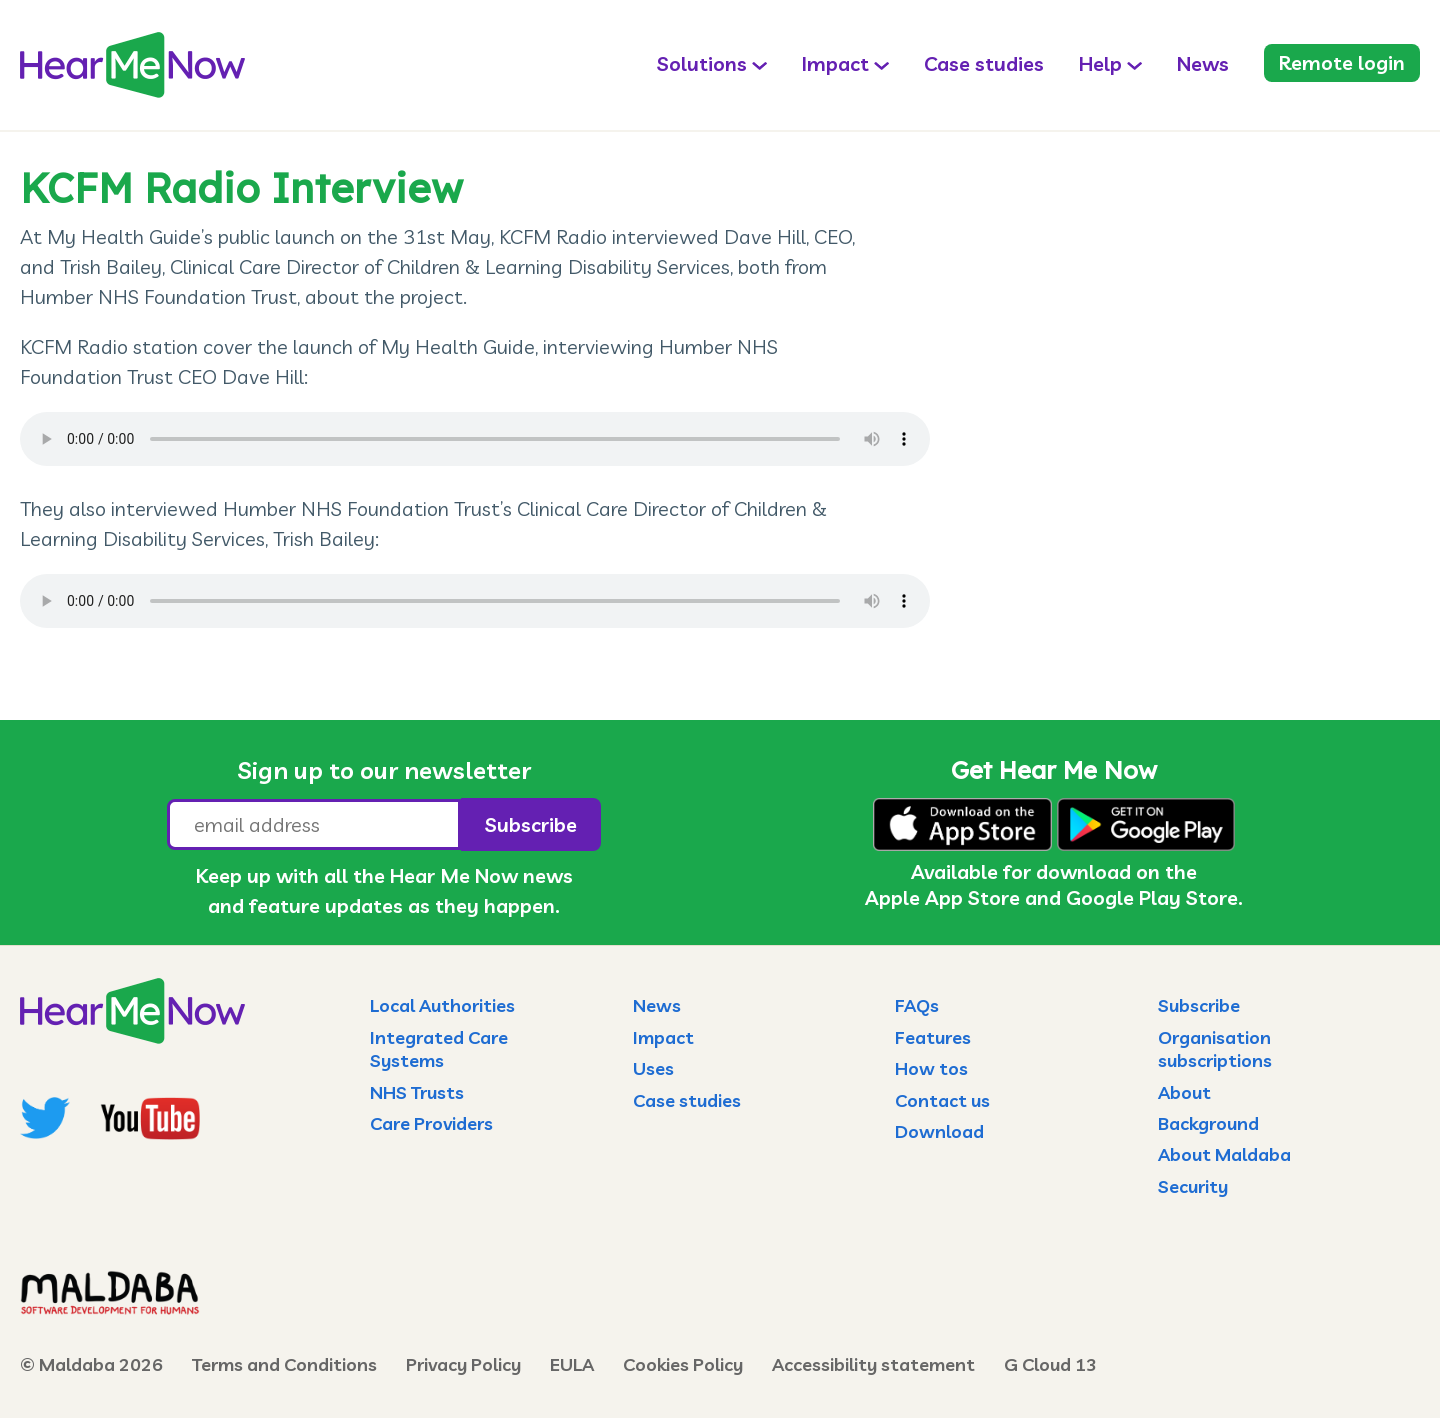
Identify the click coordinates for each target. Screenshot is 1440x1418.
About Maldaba (1224, 1154)
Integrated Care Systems (439, 1049)
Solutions (702, 63)
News (1203, 63)
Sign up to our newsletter (384, 770)
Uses (653, 1068)
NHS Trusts (417, 1092)
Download (939, 1131)
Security (1193, 1186)
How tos (931, 1068)
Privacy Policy (463, 1364)
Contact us (942, 1100)
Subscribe (1199, 1005)
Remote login (1342, 62)
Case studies (984, 63)
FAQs (917, 1005)
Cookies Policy (683, 1364)
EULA (572, 1364)
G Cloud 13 (1050, 1364)
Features (933, 1037)
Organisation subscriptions (1215, 1049)
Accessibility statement (873, 1364)
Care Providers (431, 1123)
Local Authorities (442, 1005)
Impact (835, 63)
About (1184, 1092)
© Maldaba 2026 (91, 1364)
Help (1100, 63)
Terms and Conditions (284, 1364)
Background (1208, 1123)
